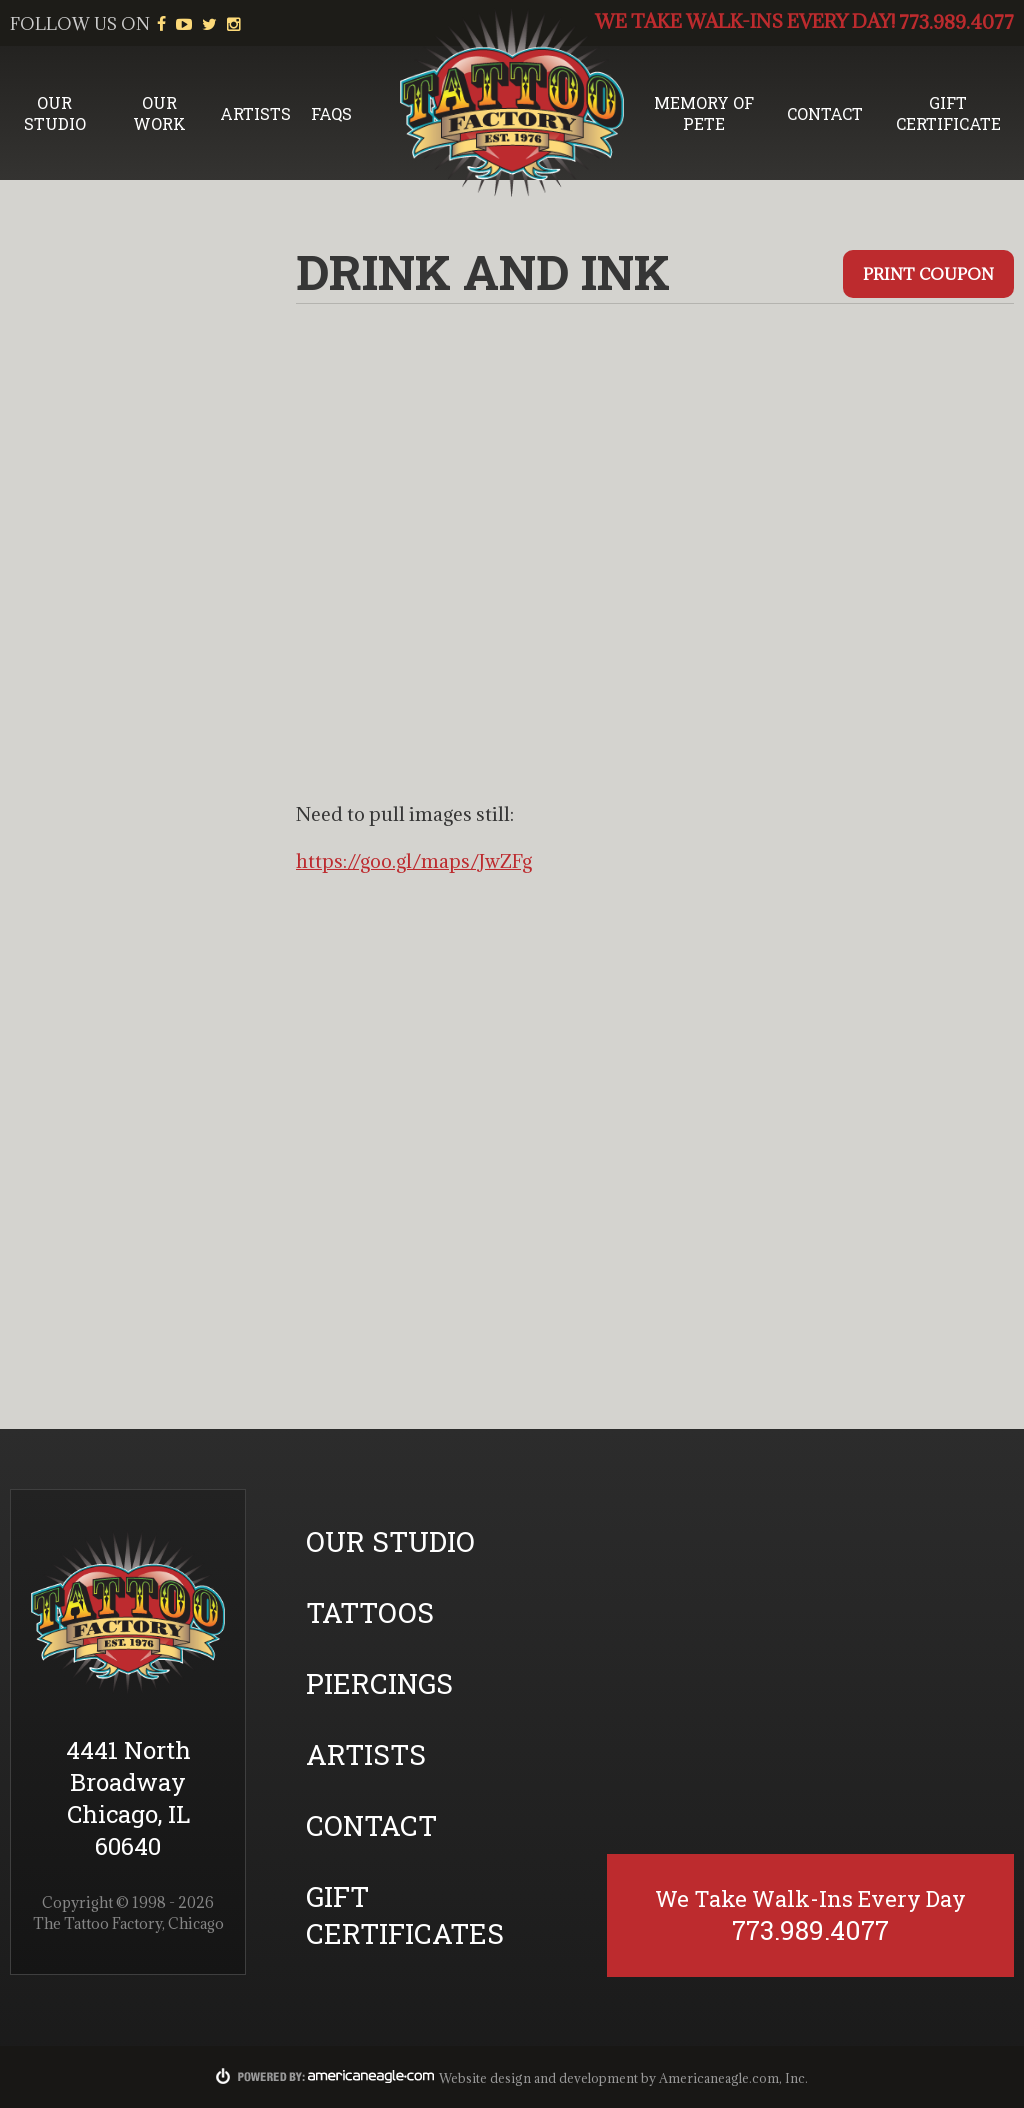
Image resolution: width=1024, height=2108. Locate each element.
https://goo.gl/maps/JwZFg (414, 861)
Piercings (379, 1683)
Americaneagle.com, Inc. (733, 2078)
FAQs (331, 113)
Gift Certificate (948, 113)
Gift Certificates (405, 1915)
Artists (255, 113)
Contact (825, 113)
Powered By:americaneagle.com (325, 2076)
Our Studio (55, 113)
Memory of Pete (704, 113)
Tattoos (370, 1612)
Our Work (159, 113)
